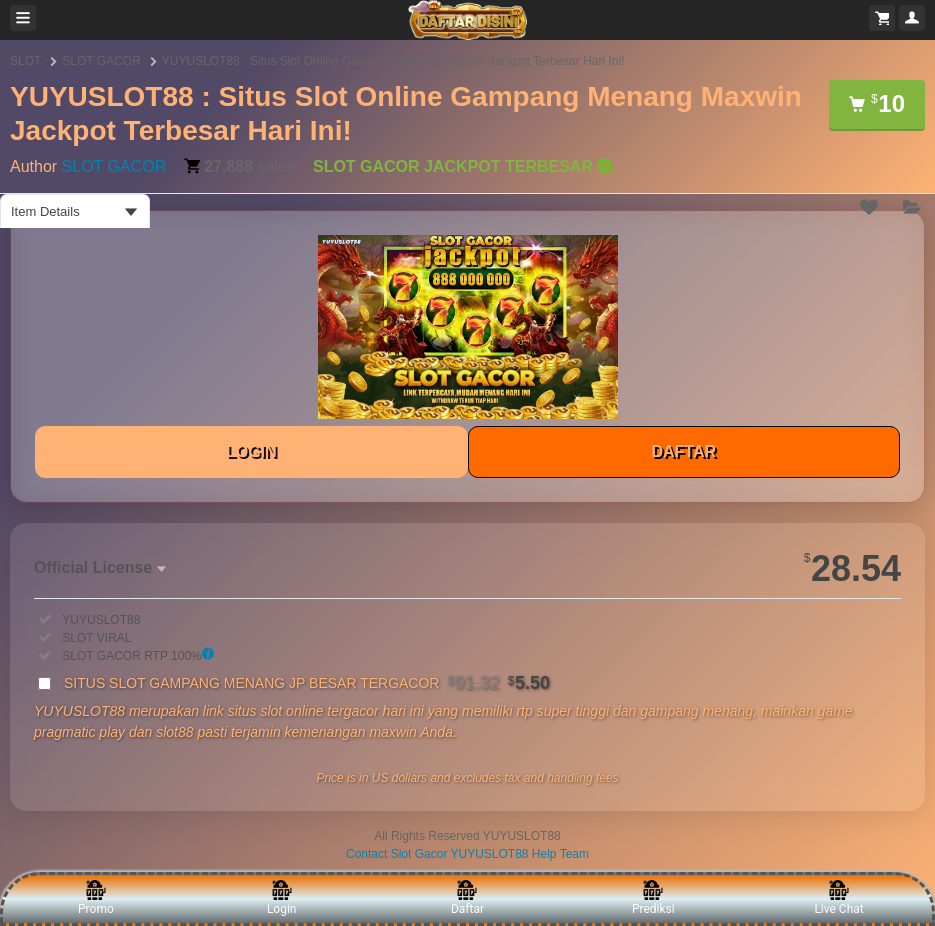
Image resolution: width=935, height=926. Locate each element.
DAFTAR (683, 451)
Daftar (467, 898)
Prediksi (653, 898)
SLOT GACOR (101, 61)
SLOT (25, 61)
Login (282, 898)
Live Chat (838, 898)
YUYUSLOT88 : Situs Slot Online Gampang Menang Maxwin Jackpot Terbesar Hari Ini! (393, 61)
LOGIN (251, 451)
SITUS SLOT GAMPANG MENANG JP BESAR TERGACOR (307, 683)
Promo (96, 898)
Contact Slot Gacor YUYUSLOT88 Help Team (467, 854)
